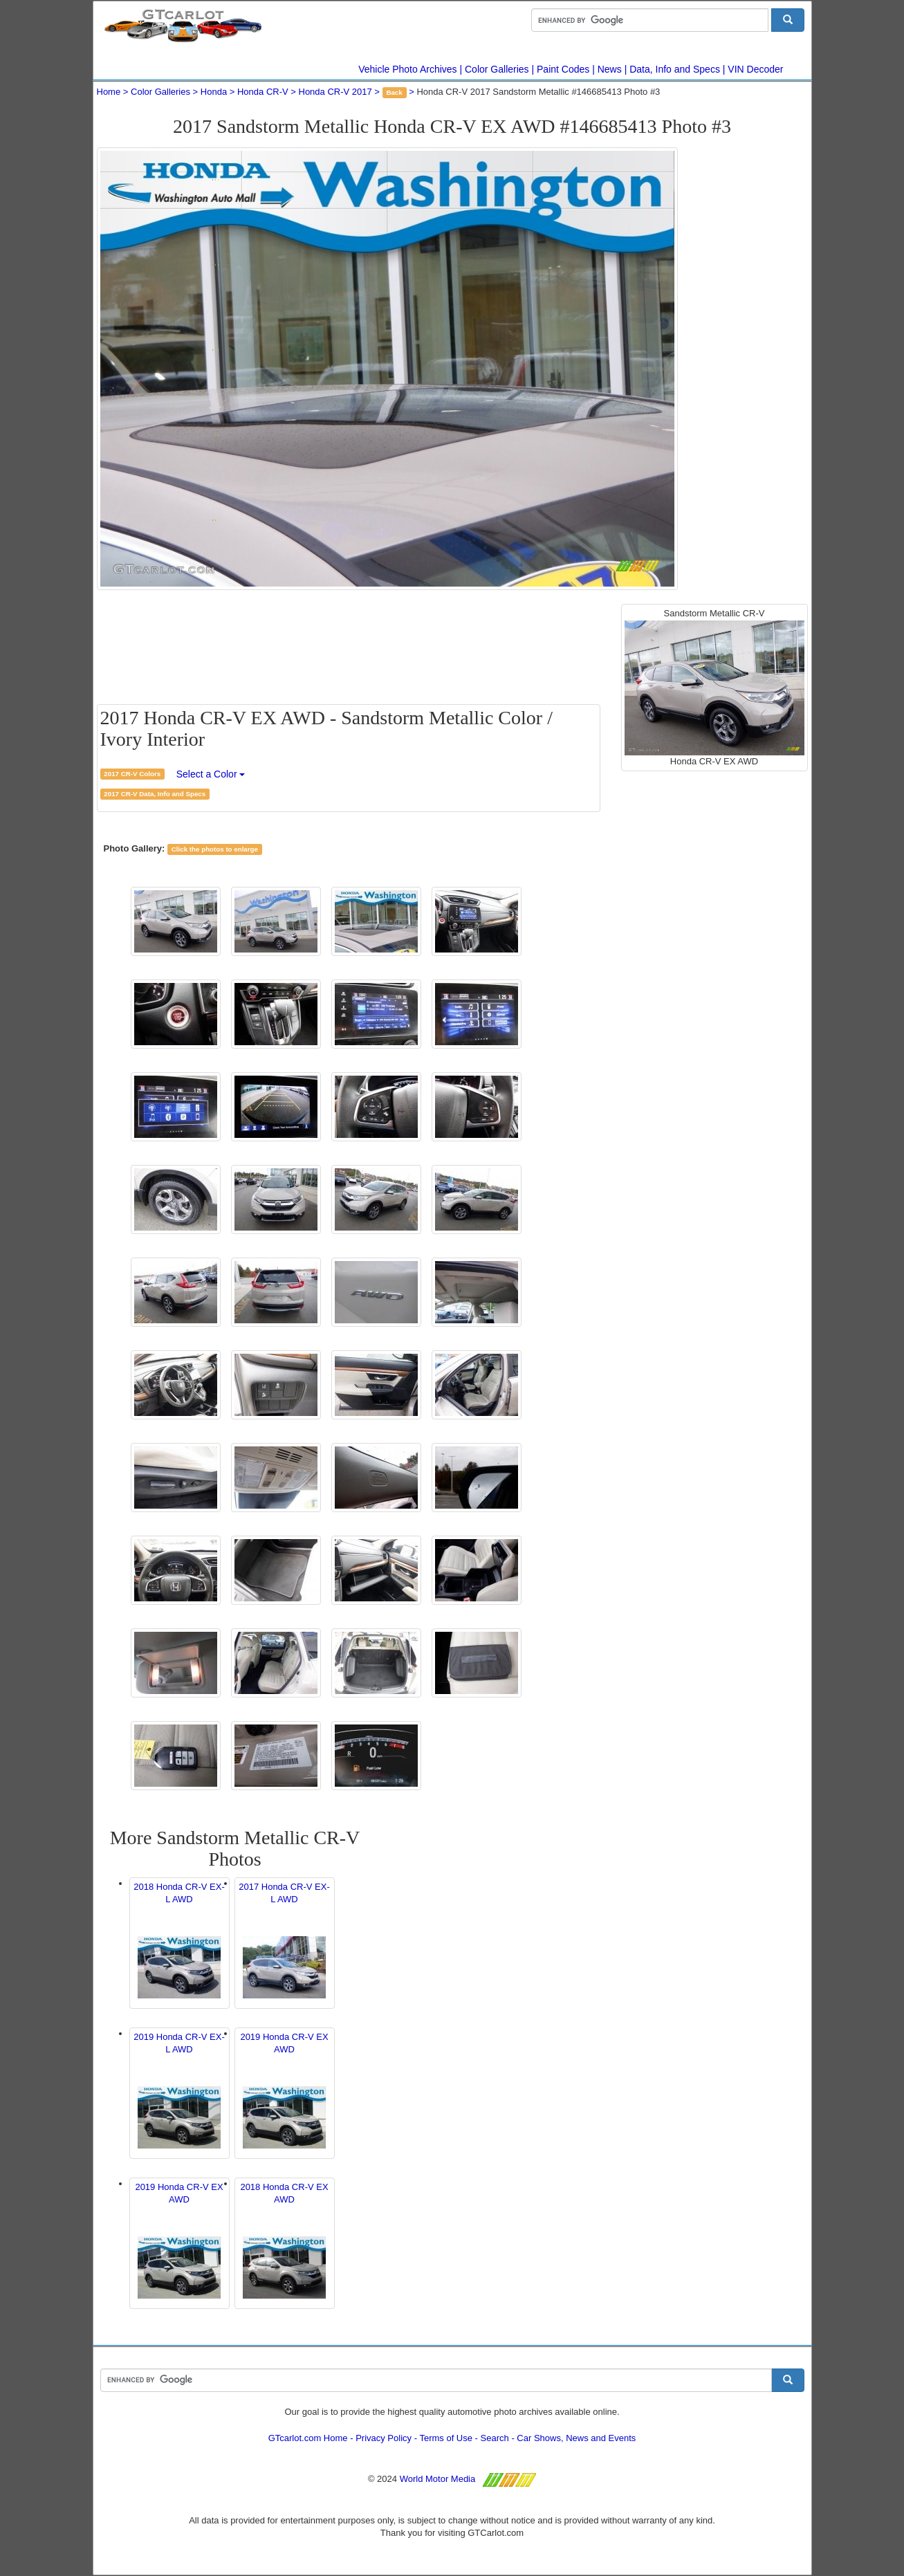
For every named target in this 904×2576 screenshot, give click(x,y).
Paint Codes (563, 69)
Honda (214, 91)
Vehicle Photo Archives (407, 69)
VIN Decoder (755, 69)
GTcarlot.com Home (308, 2438)
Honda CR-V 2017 (335, 91)
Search (495, 2438)
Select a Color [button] (211, 774)
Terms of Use (445, 2438)
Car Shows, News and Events (576, 2438)
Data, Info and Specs (674, 69)
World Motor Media (438, 2479)
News (610, 69)
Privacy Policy (384, 2438)
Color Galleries (497, 69)
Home (109, 91)
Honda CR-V (262, 91)
